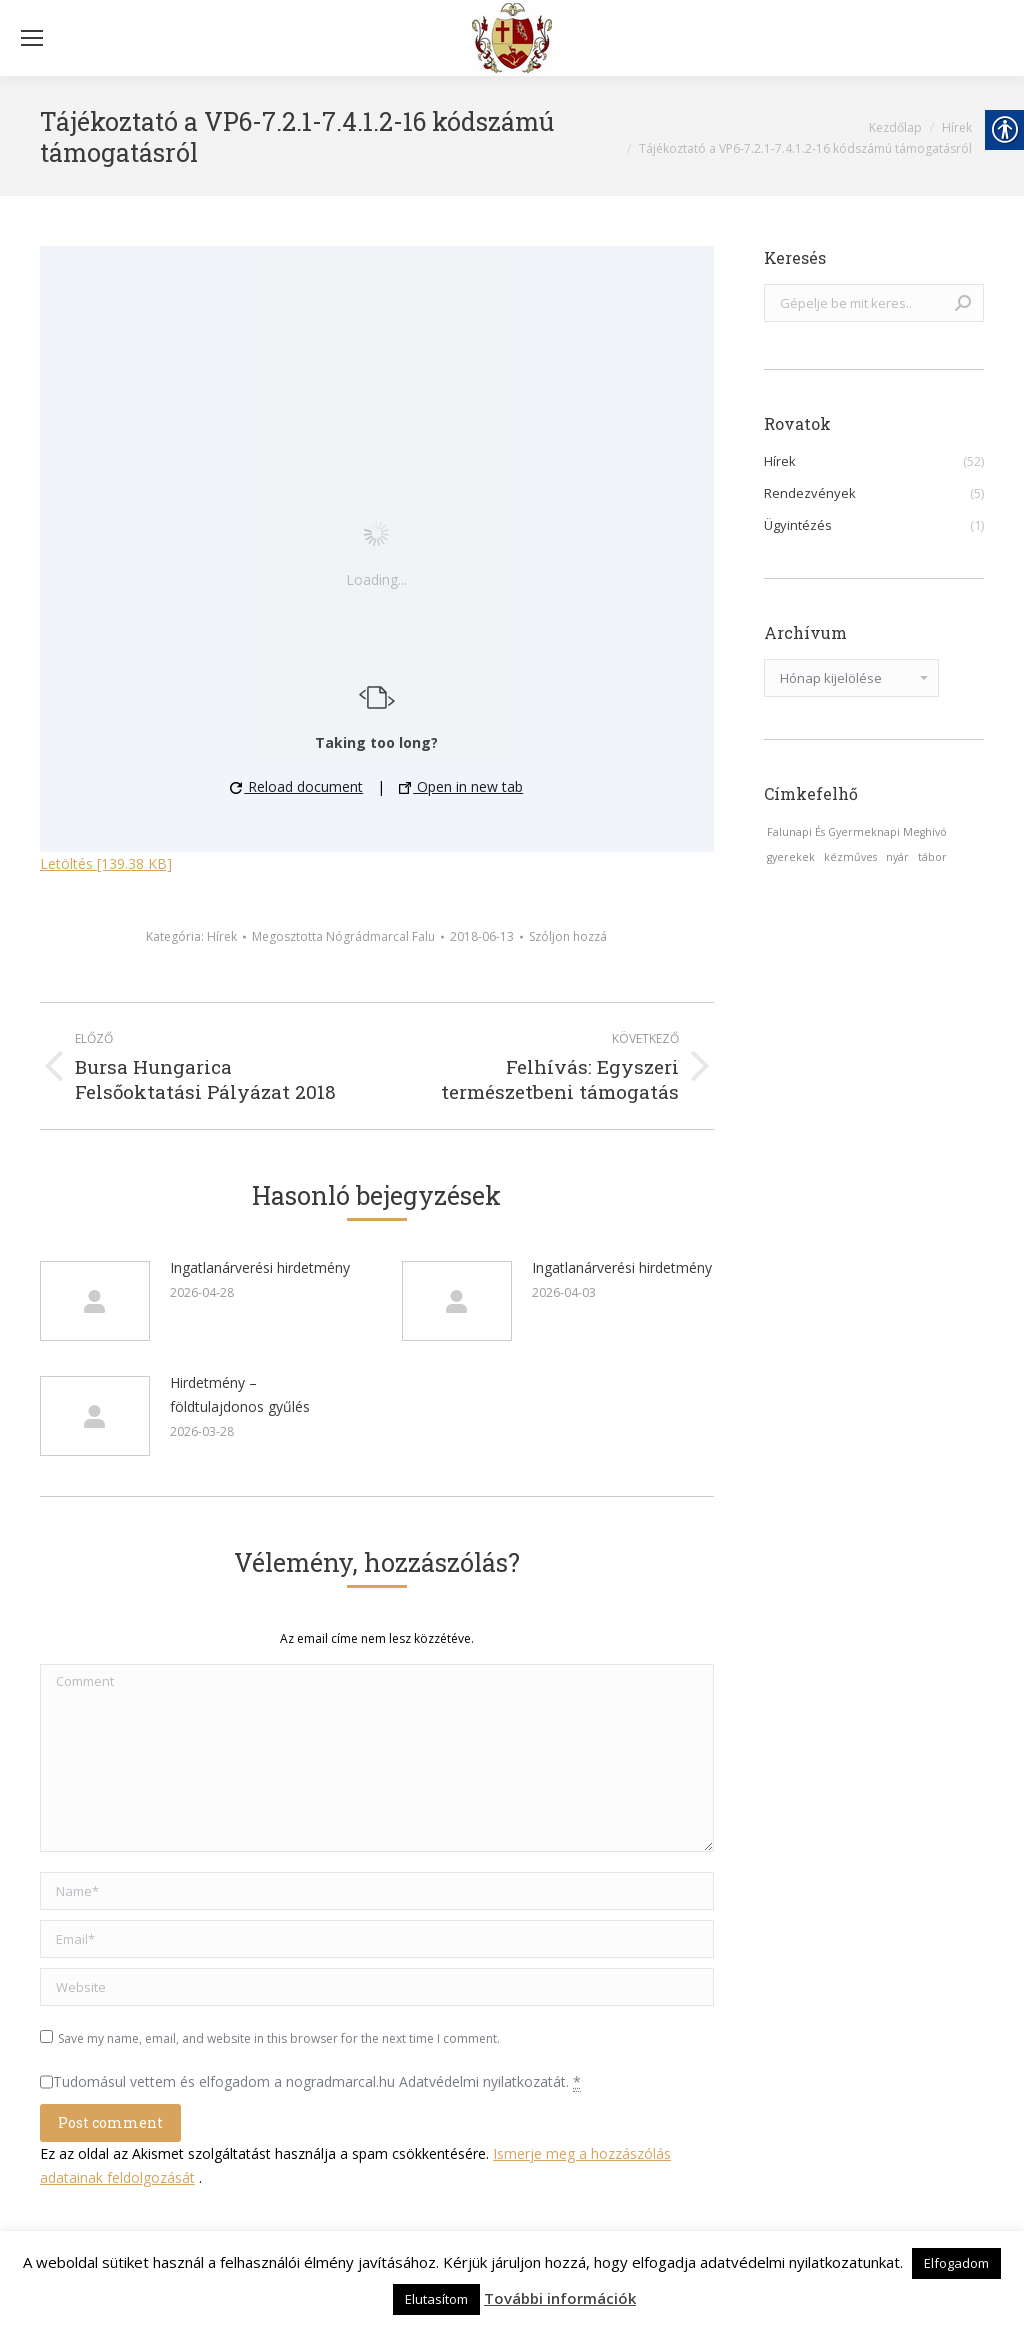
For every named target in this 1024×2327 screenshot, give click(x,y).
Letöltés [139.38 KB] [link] (106, 863)
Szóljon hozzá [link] (568, 936)
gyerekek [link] (791, 857)
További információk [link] (560, 2298)
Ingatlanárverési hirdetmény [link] (260, 1267)
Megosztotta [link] (343, 936)
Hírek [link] (222, 936)
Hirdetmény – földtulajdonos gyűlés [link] (240, 1394)
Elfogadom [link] (956, 2263)
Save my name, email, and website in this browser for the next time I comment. (279, 2038)
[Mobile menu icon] (32, 38)
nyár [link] (897, 857)
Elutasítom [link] (436, 2299)
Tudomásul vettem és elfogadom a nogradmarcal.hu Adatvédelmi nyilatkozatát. (317, 2082)
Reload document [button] (296, 786)
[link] (512, 38)
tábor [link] (932, 857)
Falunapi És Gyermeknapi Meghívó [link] (857, 832)
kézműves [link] (850, 857)
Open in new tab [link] (461, 786)
